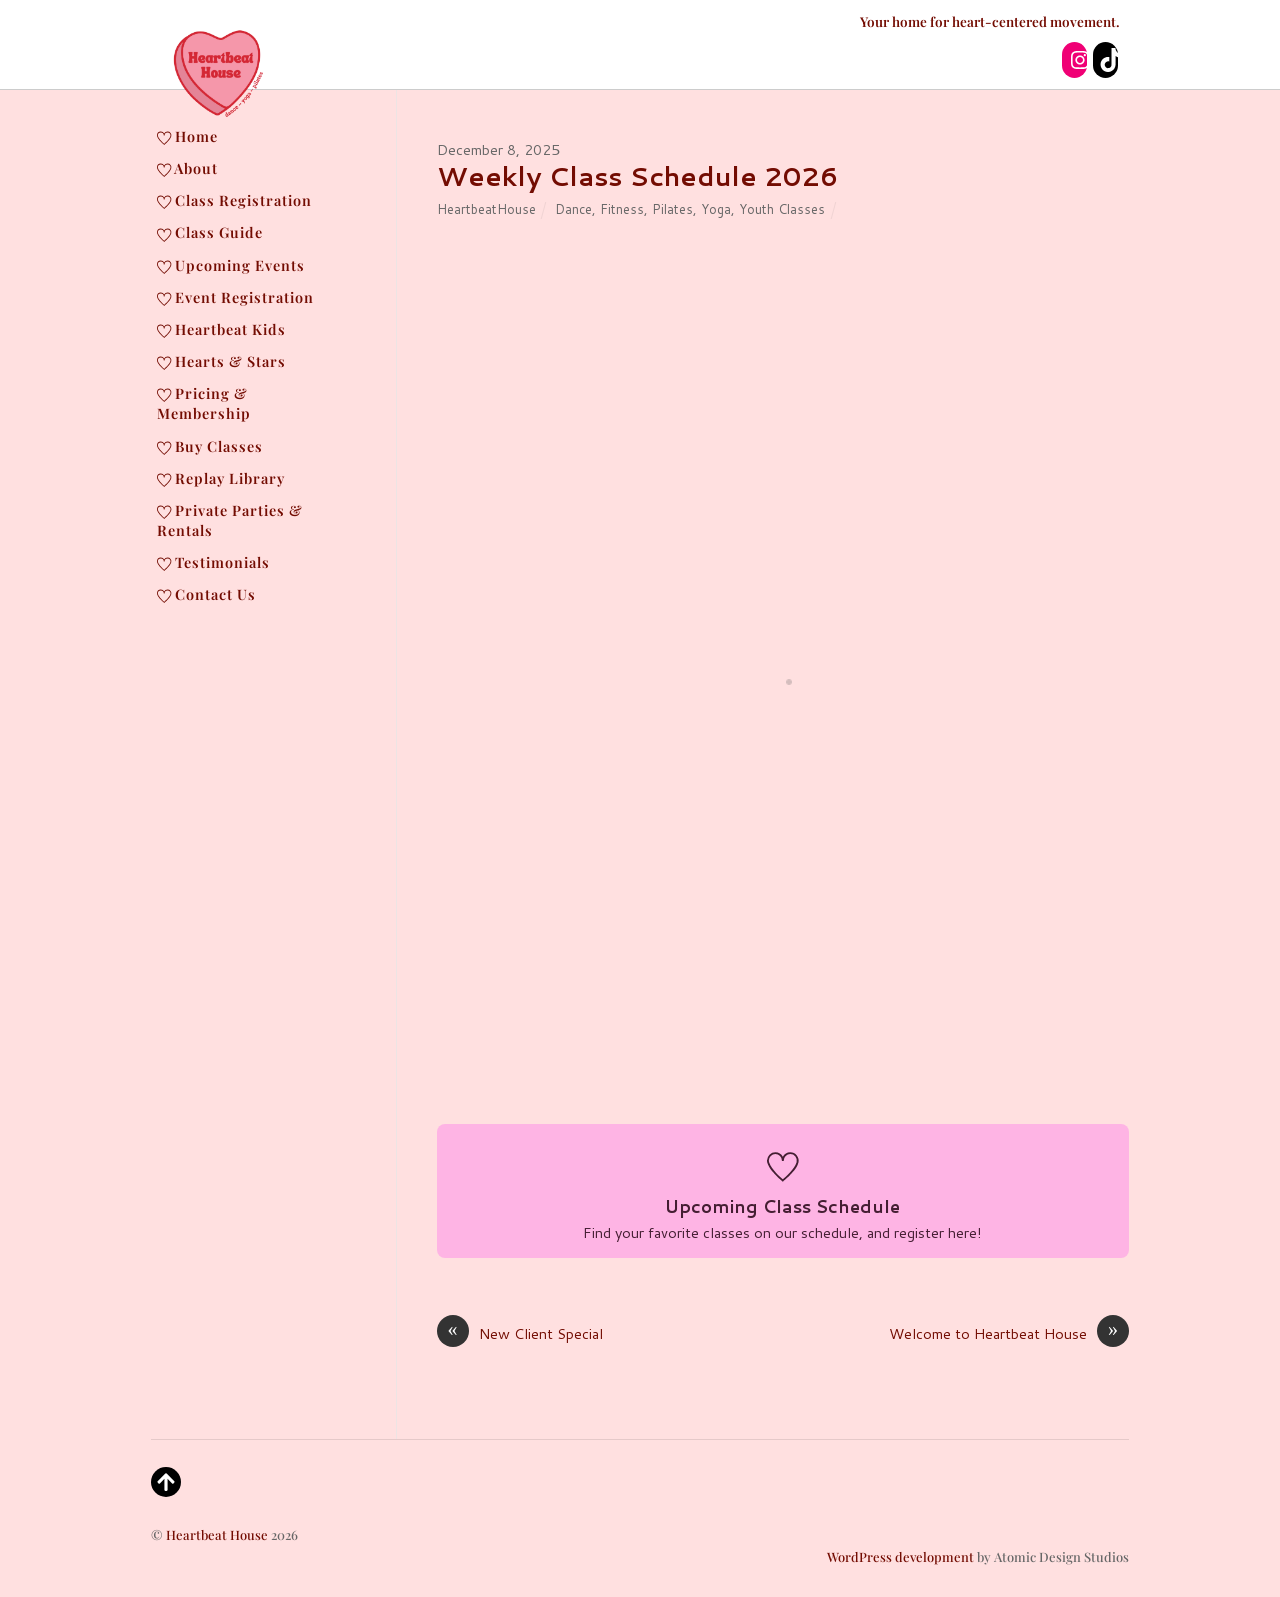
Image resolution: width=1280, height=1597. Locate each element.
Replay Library (221, 478)
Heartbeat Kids (221, 329)
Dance (573, 209)
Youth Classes (782, 209)
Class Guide (210, 232)
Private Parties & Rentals (230, 520)
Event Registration (235, 297)
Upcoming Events (231, 265)
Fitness (622, 209)
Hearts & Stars (221, 361)
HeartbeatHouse (486, 209)
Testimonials (213, 562)
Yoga (716, 209)
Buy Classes (210, 446)
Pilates (672, 209)
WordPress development (900, 1556)
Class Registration (234, 200)
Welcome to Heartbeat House (1009, 1334)
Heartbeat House (217, 1534)
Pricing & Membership (204, 403)
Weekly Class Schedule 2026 (637, 176)
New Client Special (520, 1334)
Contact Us (206, 594)
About (187, 168)
